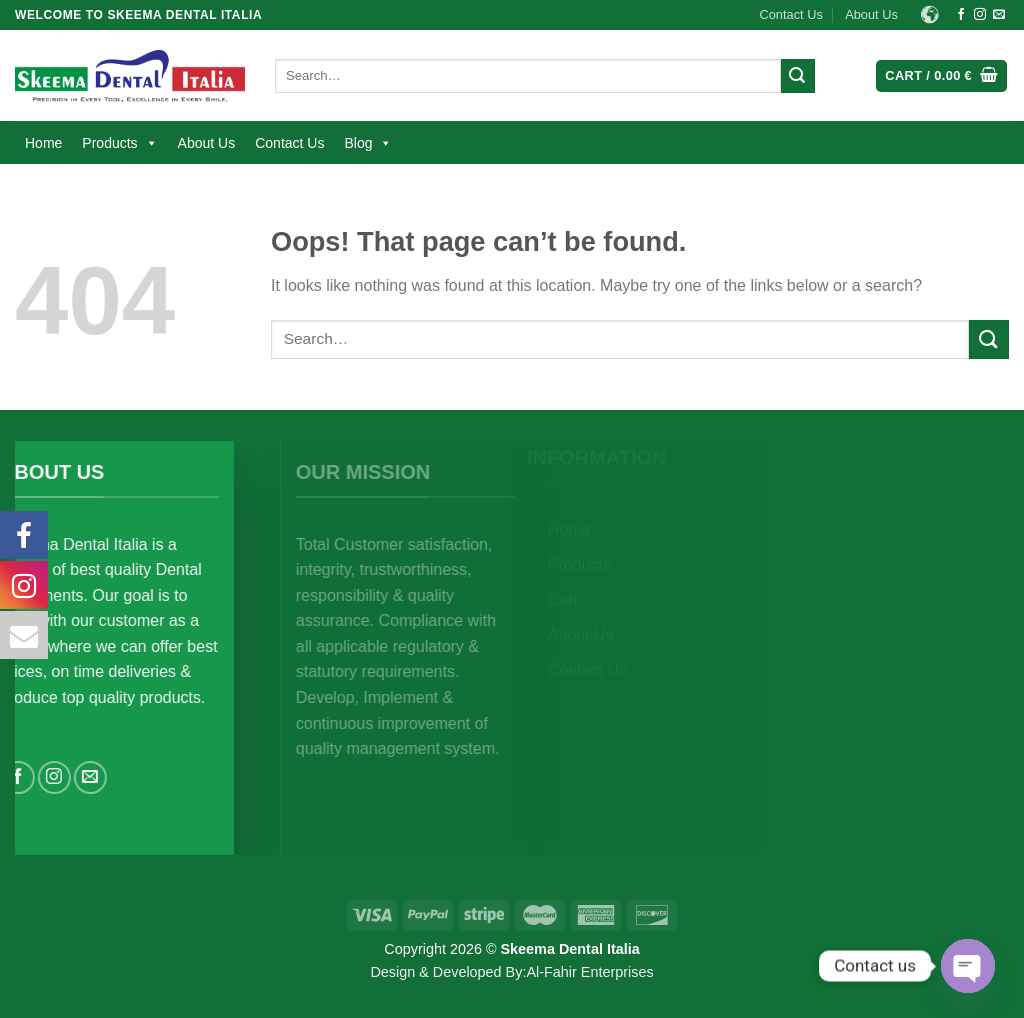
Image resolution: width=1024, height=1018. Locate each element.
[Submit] (798, 76)
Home (43, 143)
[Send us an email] (999, 15)
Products (119, 143)
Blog (368, 143)
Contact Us (791, 14)
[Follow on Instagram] (980, 15)
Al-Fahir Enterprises (589, 972)
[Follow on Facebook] (961, 15)
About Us (871, 14)
